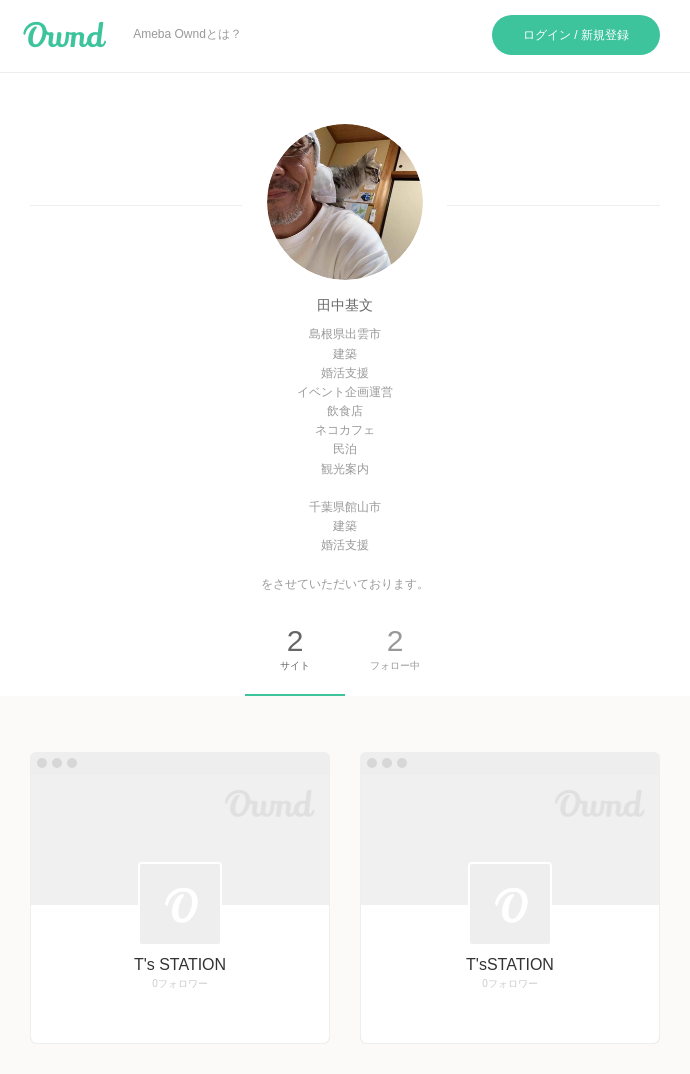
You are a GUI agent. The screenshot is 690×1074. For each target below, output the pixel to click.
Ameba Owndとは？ (187, 34)
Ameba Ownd (64, 35)
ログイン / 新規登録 (576, 35)
